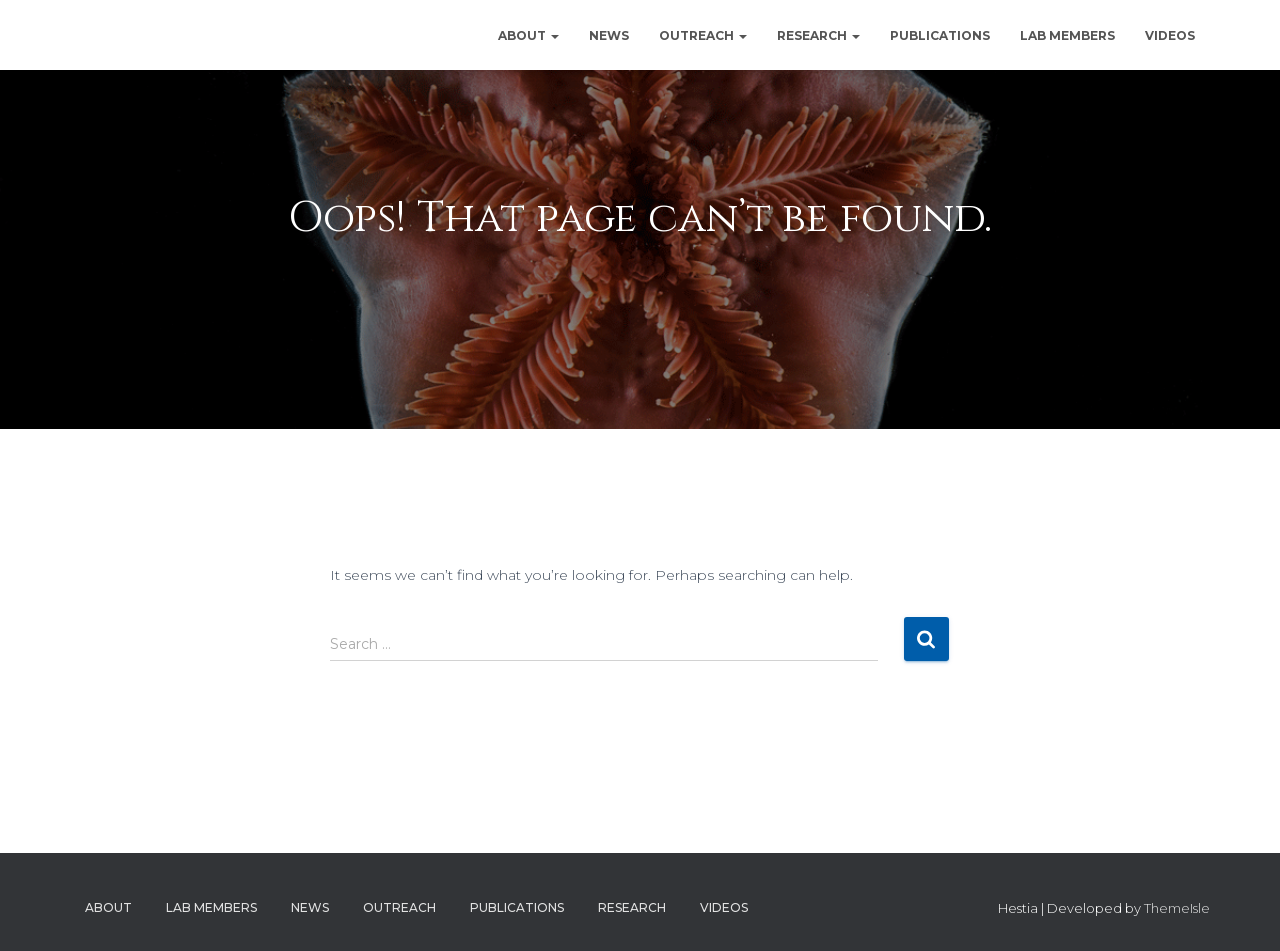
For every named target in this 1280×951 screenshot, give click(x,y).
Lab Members (1067, 35)
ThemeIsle (1177, 908)
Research (818, 35)
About (528, 35)
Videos (1170, 35)
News (609, 35)
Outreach (703, 35)
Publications (940, 35)
